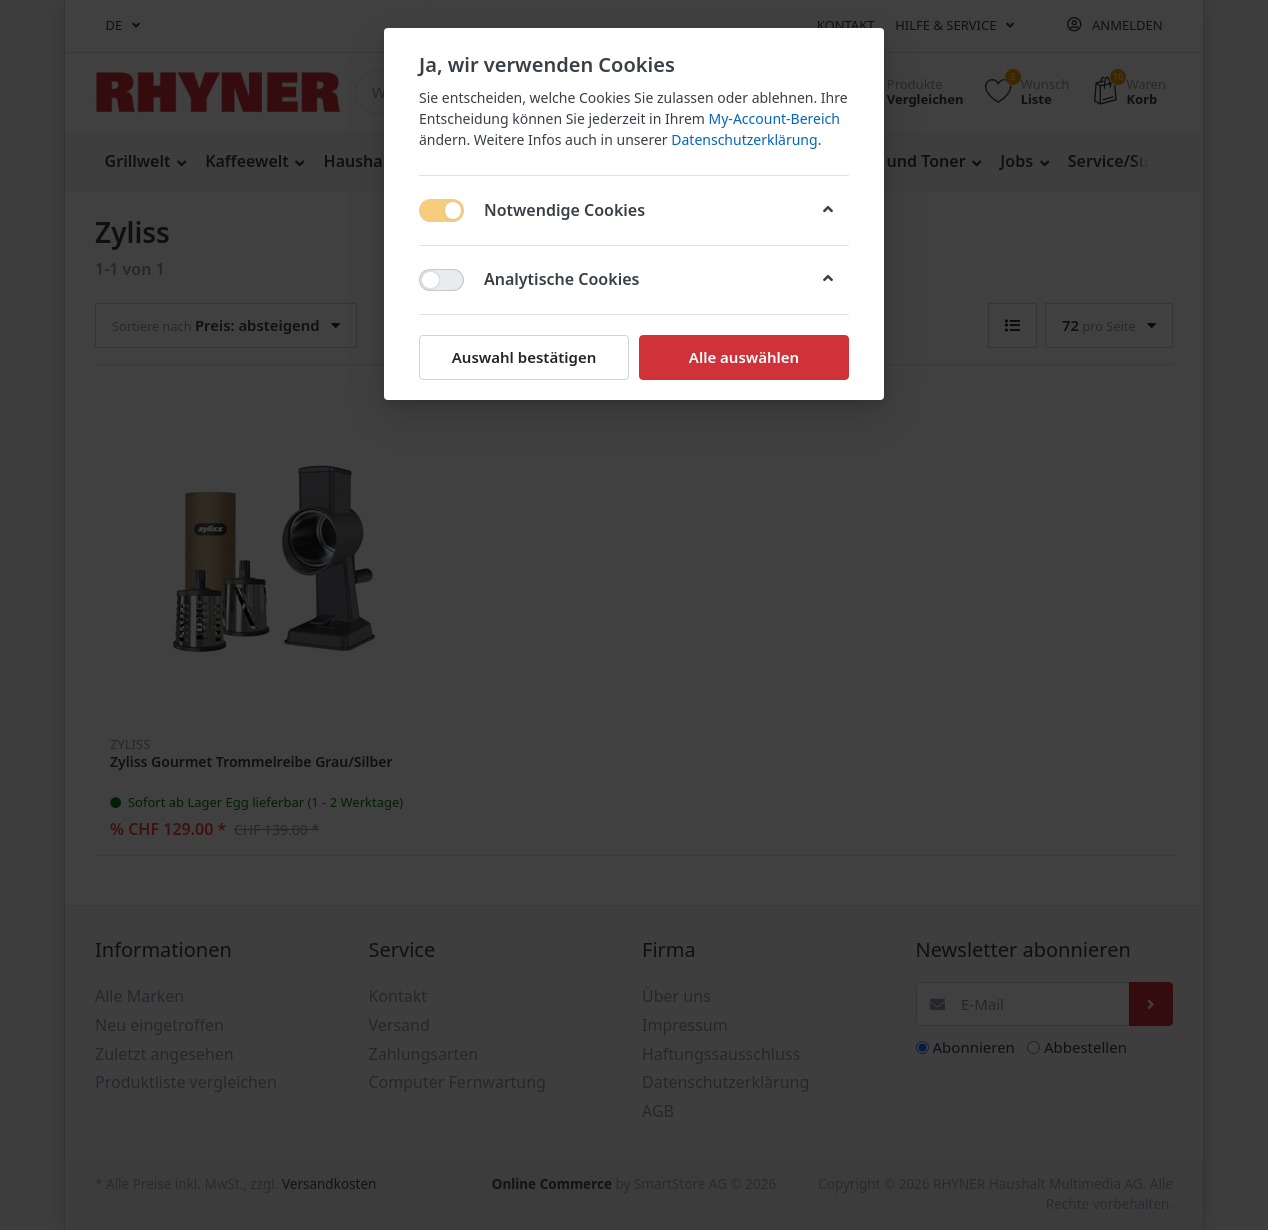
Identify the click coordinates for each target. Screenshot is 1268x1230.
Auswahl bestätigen (524, 357)
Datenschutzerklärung (744, 139)
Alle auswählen (744, 357)
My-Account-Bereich (774, 118)
